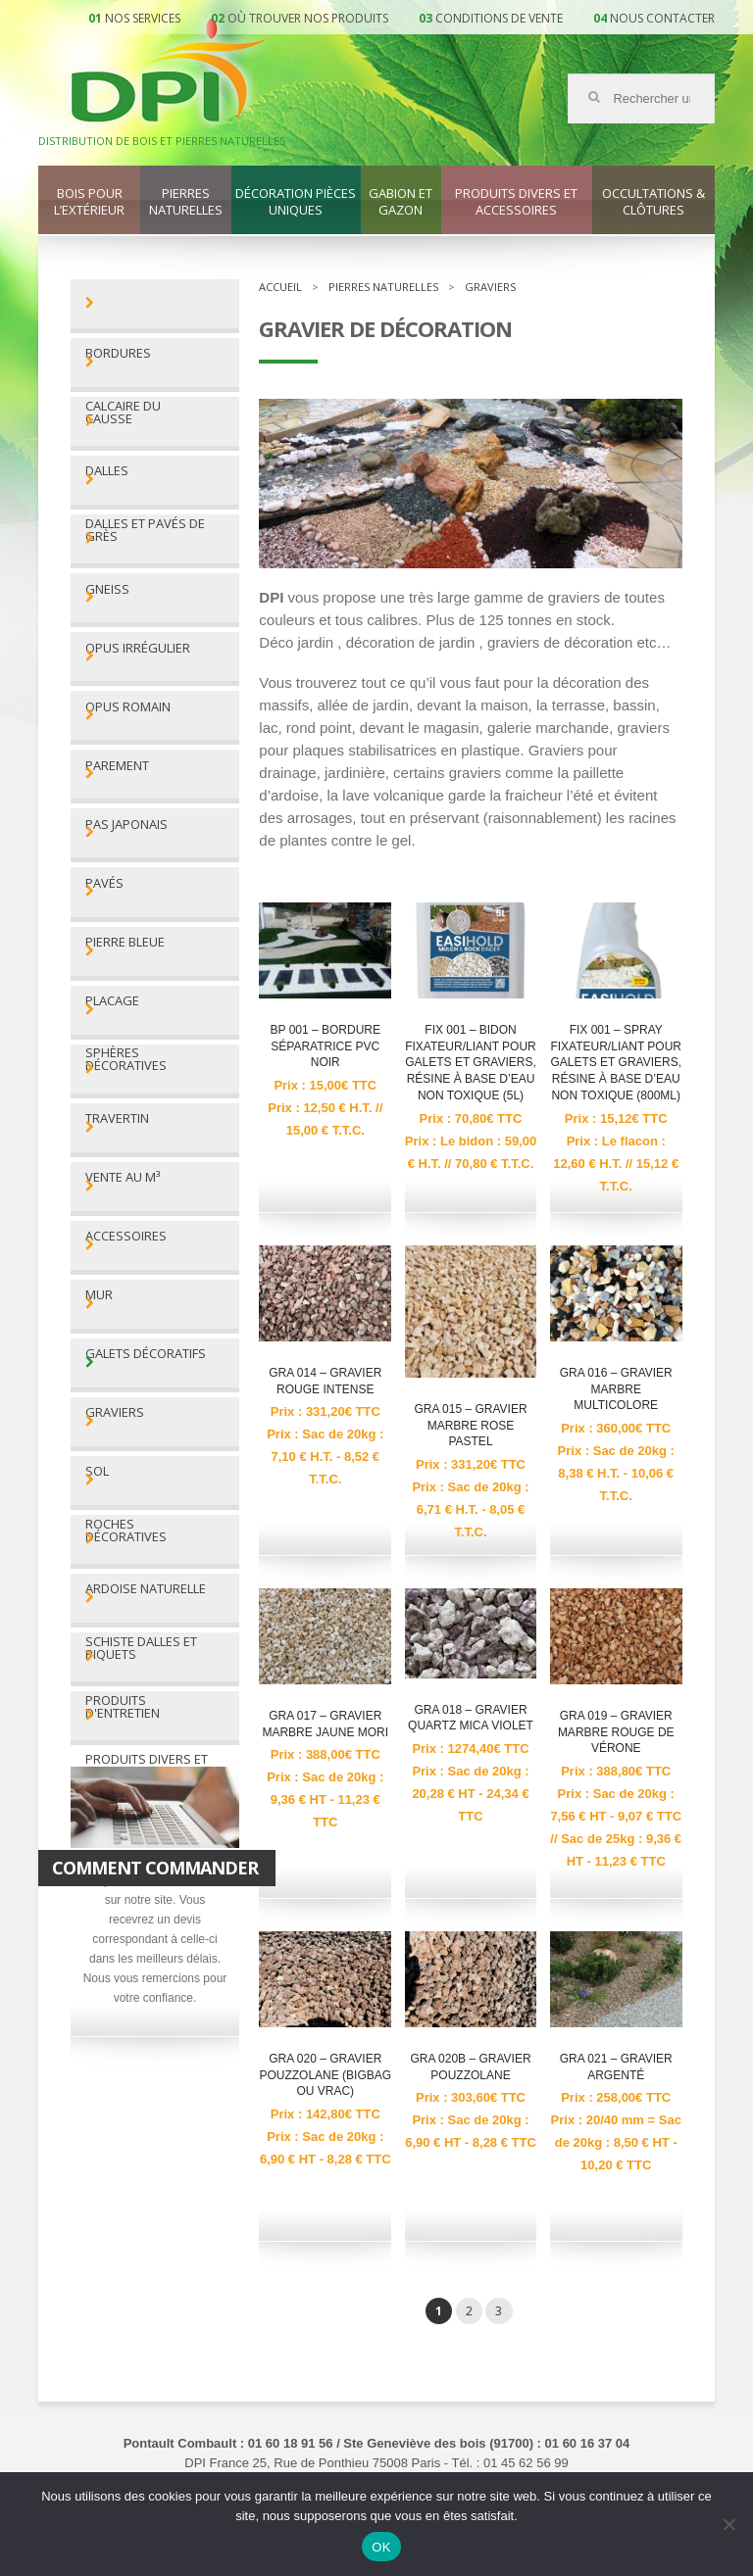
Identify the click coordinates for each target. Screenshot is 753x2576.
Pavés (104, 883)
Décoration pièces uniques (295, 202)
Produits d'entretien (122, 1707)
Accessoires (126, 1236)
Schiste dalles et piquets (141, 1648)
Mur (99, 1294)
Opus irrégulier (137, 648)
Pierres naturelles (186, 202)
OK (381, 2547)
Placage (112, 1001)
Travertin (117, 1118)
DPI (169, 72)
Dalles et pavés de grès (145, 530)
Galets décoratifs (145, 1353)
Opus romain (128, 707)
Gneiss (107, 589)
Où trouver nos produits (307, 18)
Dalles (106, 470)
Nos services (142, 18)
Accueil (280, 286)
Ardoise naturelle (145, 1588)
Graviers (114, 1412)
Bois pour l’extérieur (89, 202)
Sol (97, 1471)
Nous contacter (662, 18)
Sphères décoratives (126, 1059)
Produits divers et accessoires (516, 202)
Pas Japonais (126, 824)
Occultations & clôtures (653, 202)
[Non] (728, 2524)
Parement (117, 765)
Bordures (118, 353)
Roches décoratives (126, 1530)
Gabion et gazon (400, 202)
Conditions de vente (499, 18)
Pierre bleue (125, 942)
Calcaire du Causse (123, 412)
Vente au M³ (122, 1177)
